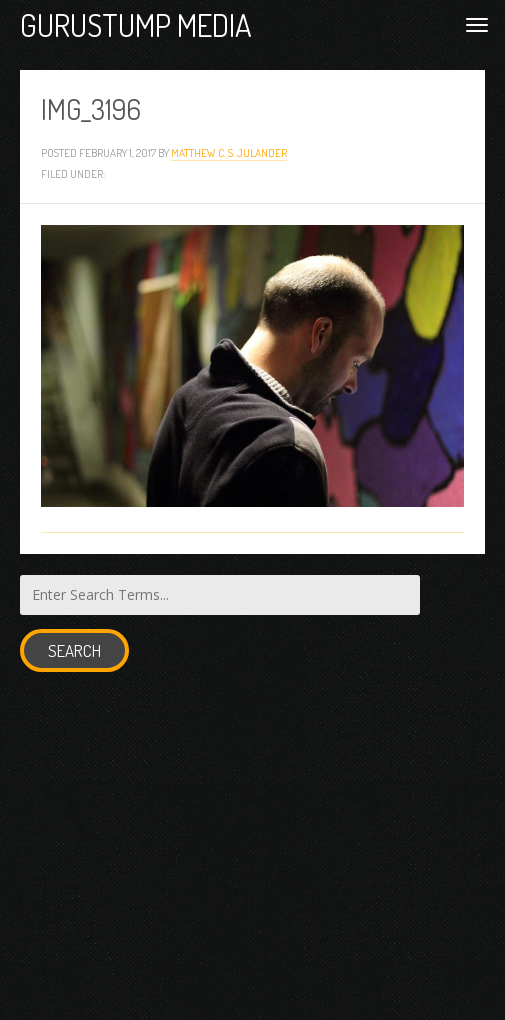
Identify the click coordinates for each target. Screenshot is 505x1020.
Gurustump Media (136, 24)
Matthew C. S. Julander (229, 152)
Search (74, 650)
